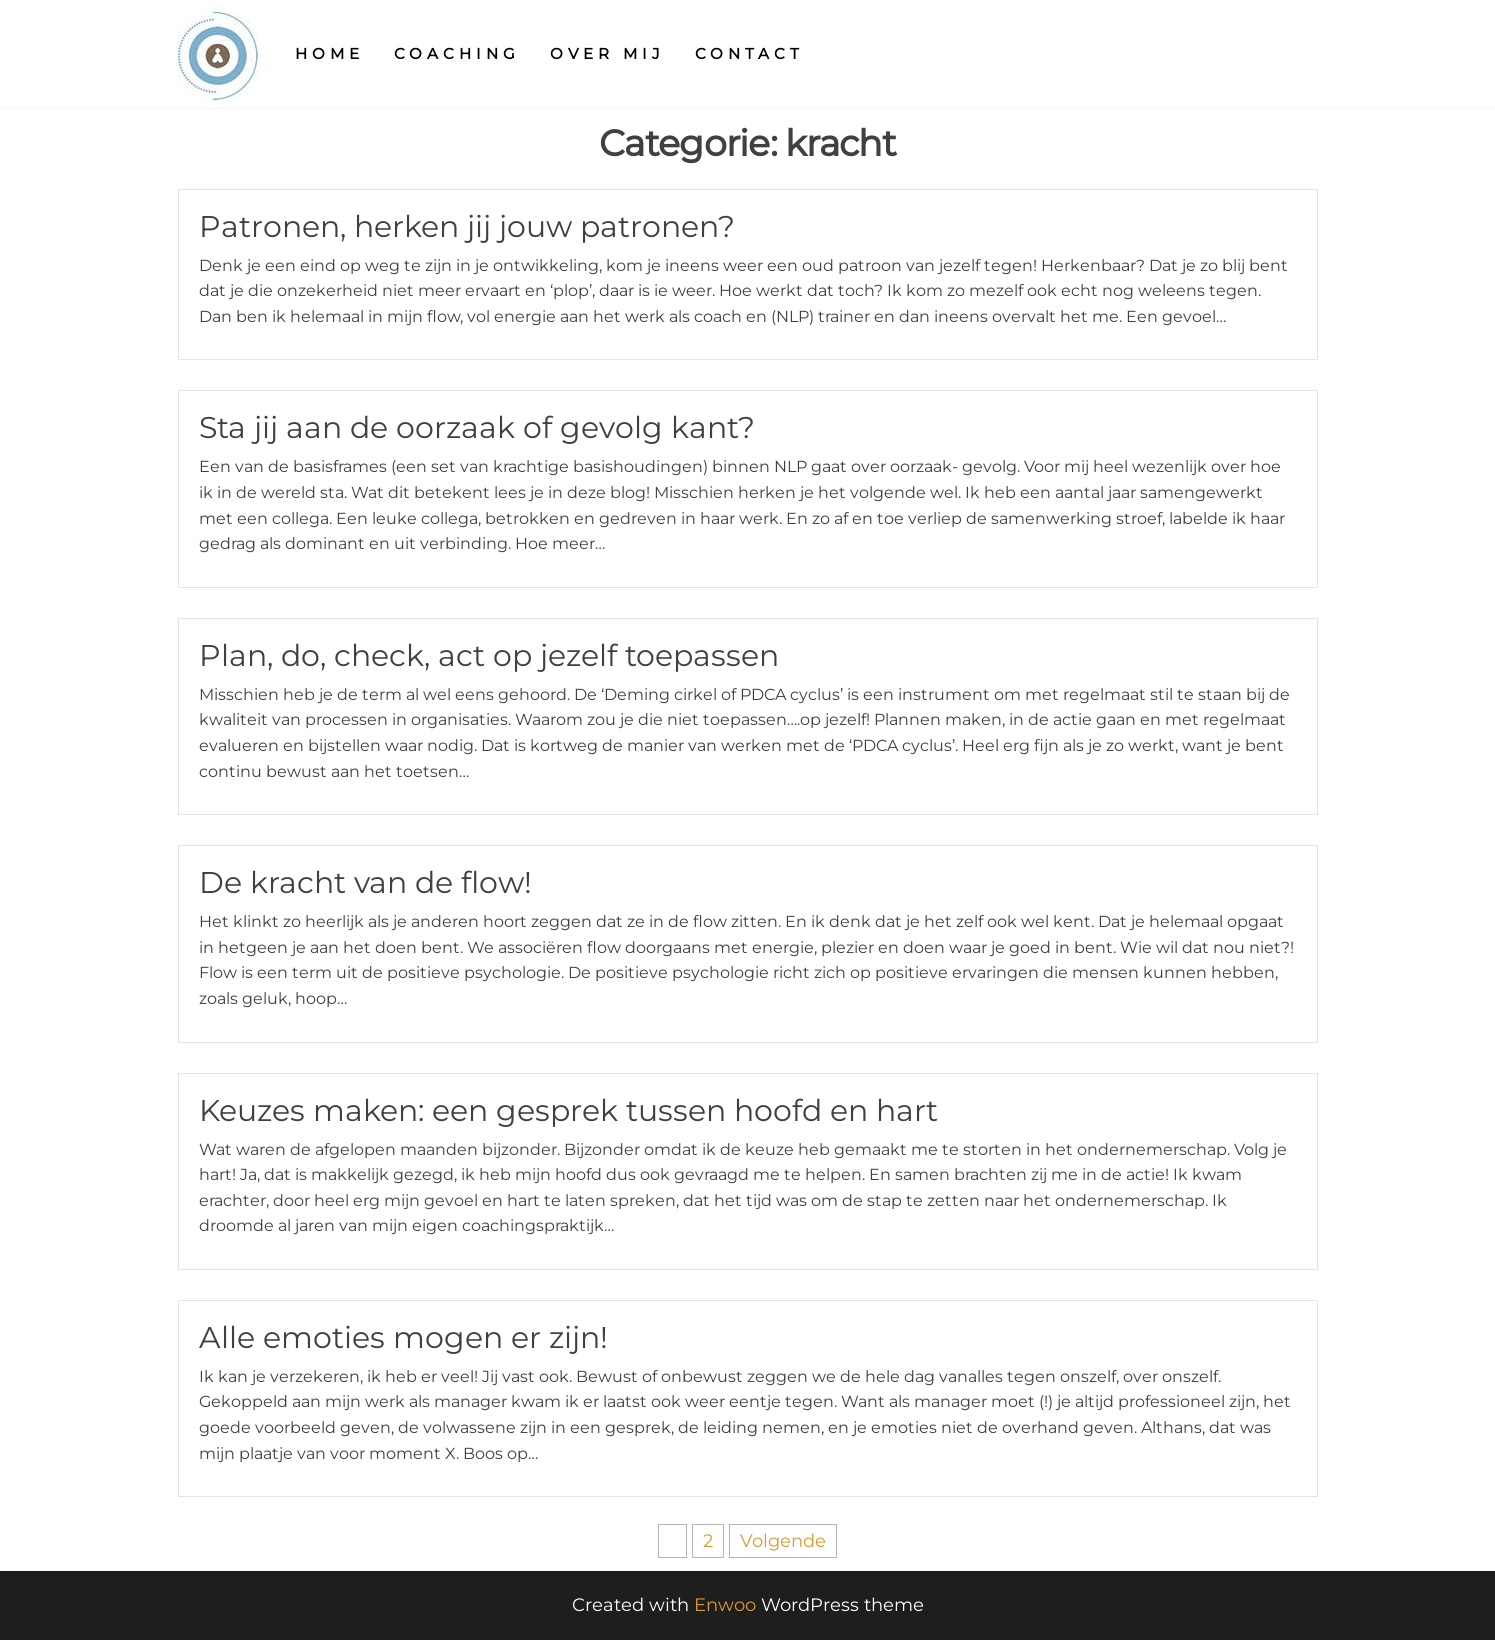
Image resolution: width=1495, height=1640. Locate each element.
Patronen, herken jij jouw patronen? (467, 226)
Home (329, 53)
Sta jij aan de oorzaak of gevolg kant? (477, 427)
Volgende (783, 1541)
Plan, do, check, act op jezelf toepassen (489, 655)
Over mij (607, 53)
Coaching (457, 53)
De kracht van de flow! (365, 882)
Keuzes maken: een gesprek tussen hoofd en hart (568, 1110)
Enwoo (725, 1605)
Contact (749, 53)
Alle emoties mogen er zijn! (403, 1337)
